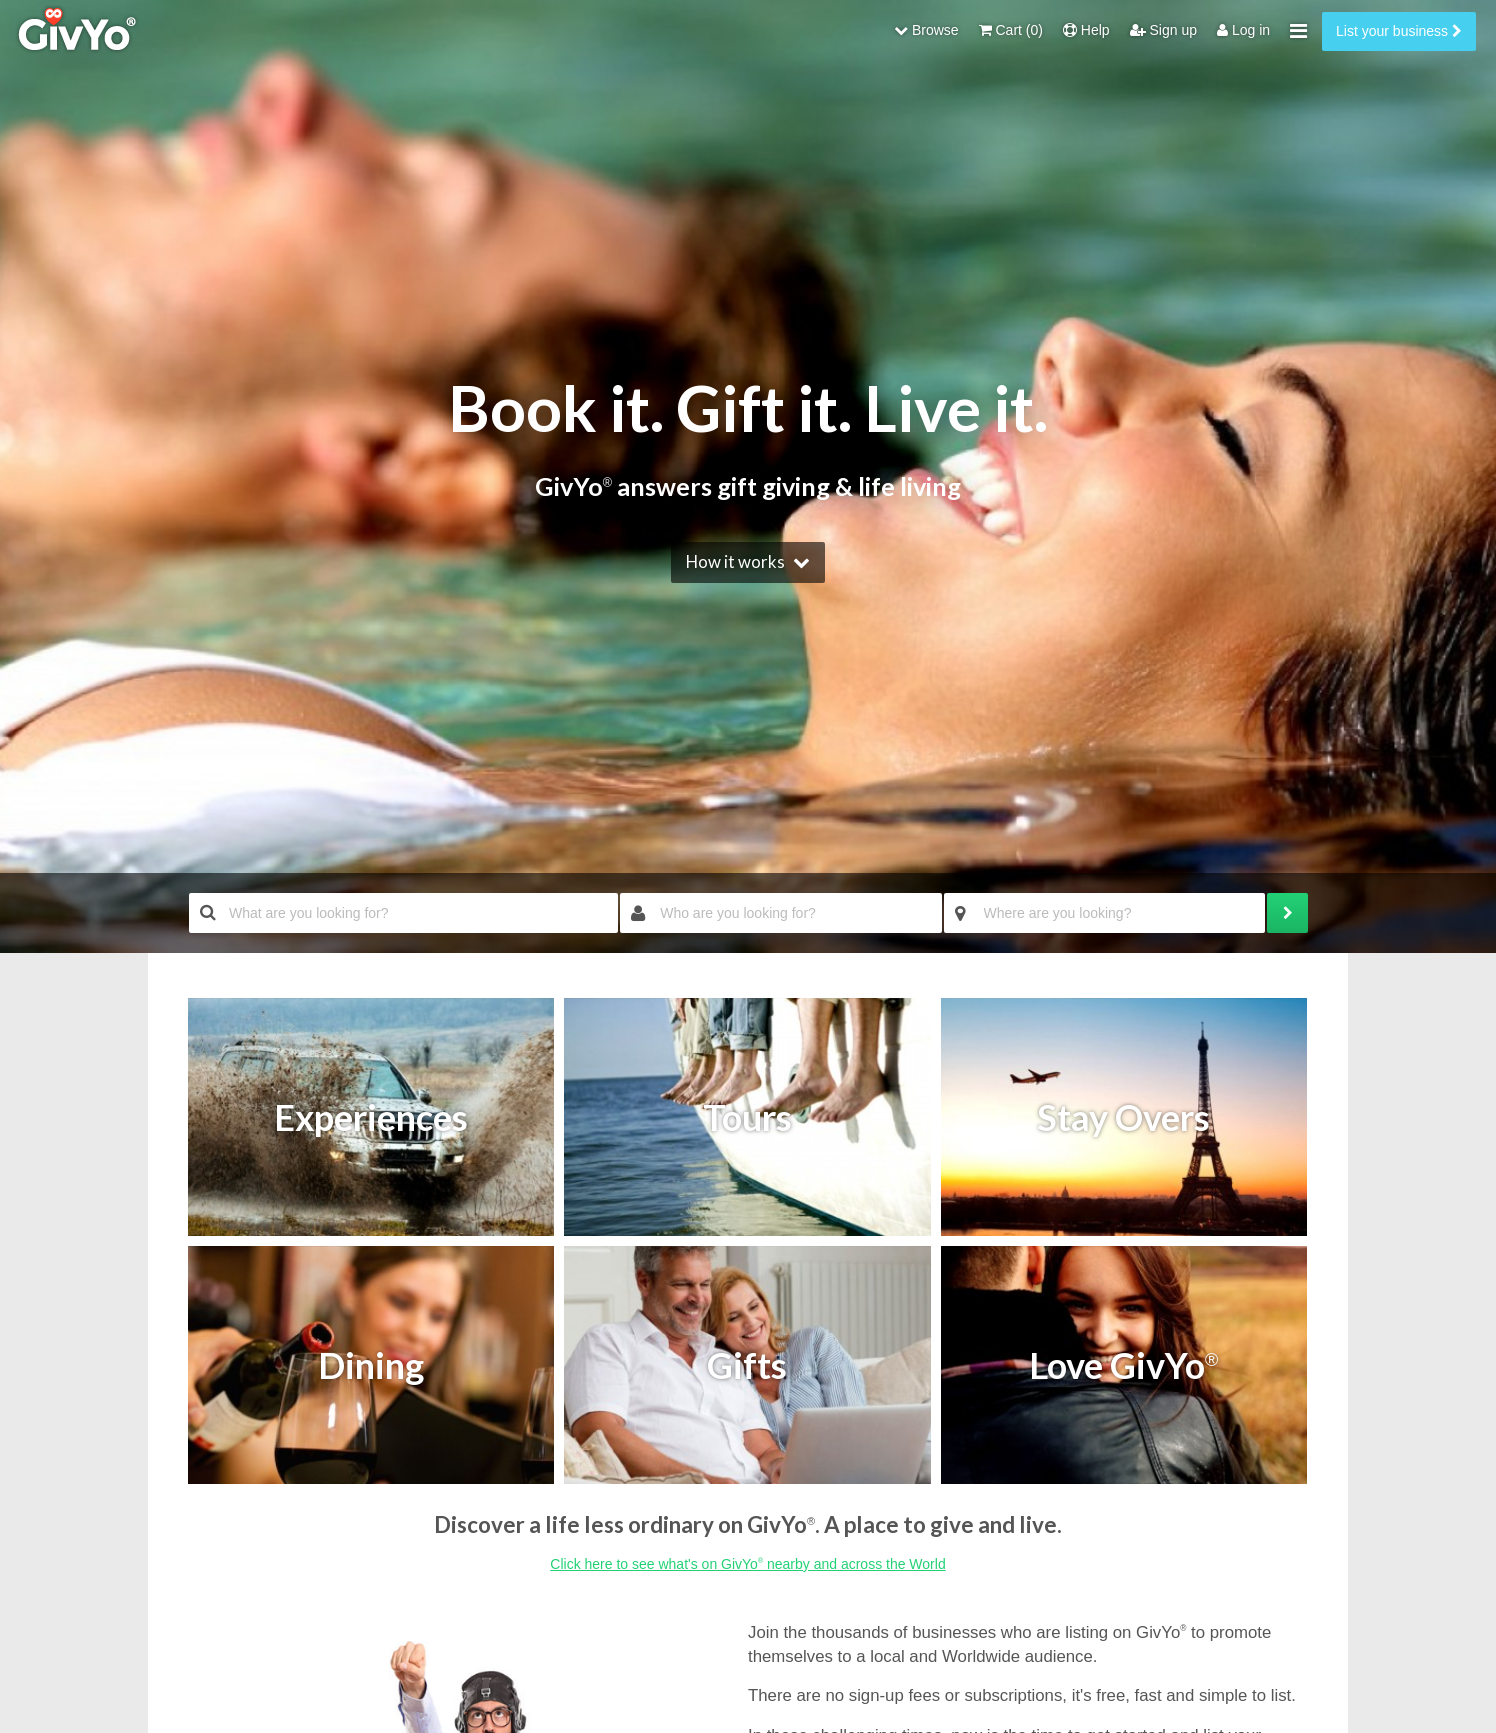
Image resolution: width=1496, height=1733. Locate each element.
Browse (926, 30)
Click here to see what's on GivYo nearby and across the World (747, 1564)
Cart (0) (1011, 30)
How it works (735, 561)
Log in (1243, 30)
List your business (1399, 31)
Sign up (1163, 30)
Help (1086, 30)
